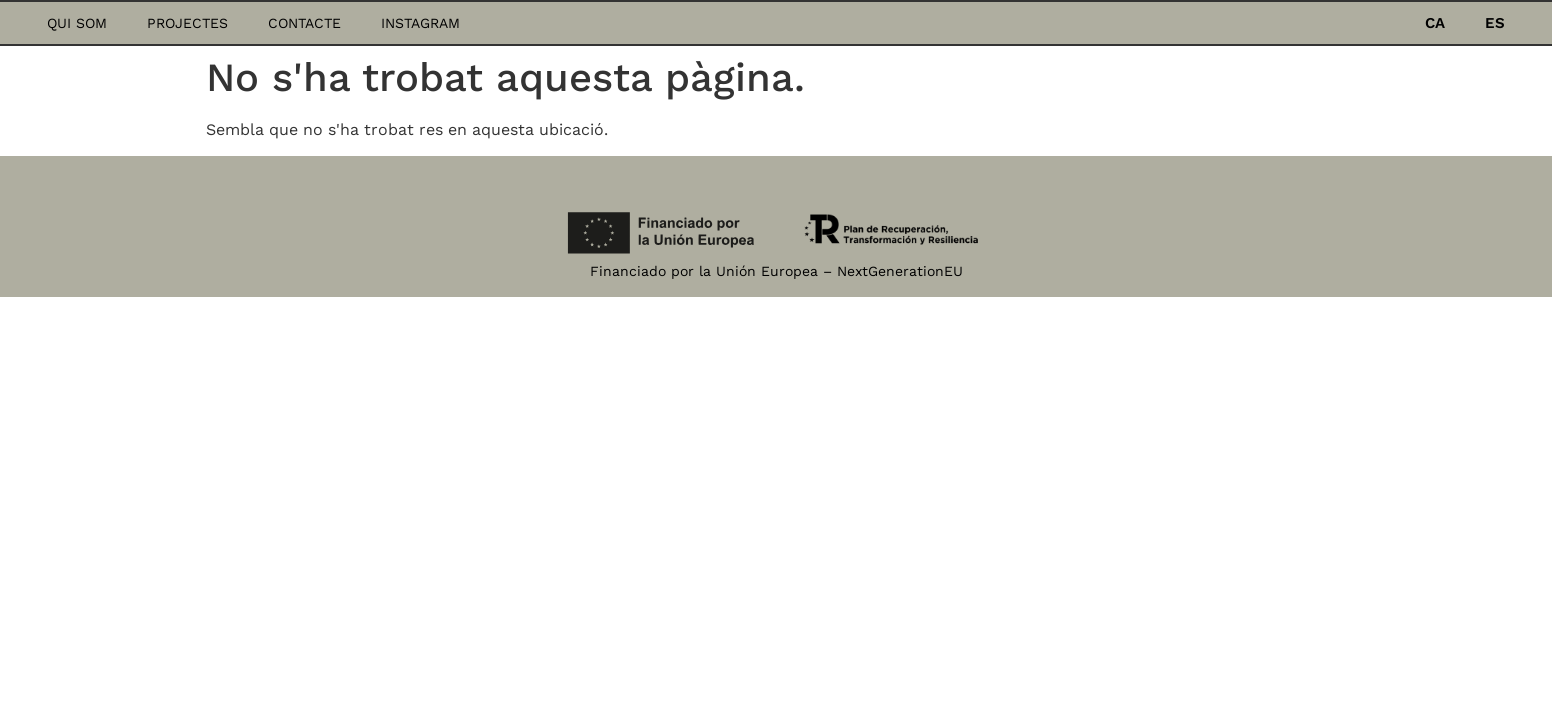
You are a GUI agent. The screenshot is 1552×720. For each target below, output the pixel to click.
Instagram (420, 23)
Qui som (77, 23)
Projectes (187, 23)
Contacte (304, 23)
